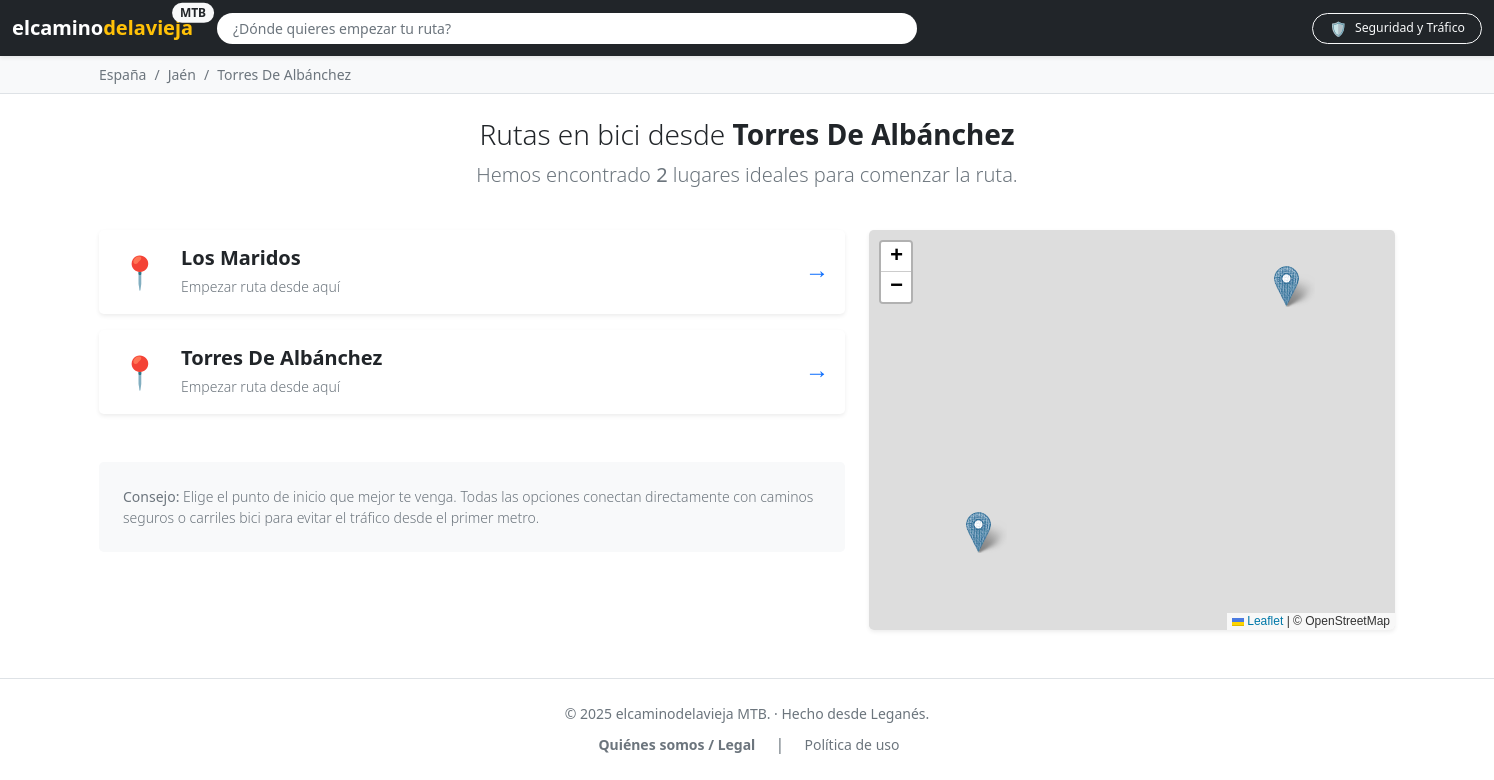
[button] (1286, 286)
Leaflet (1257, 621)
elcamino (102, 24)
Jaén (182, 74)
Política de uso (851, 744)
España (122, 74)
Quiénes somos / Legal (677, 744)
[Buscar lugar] (567, 28)
